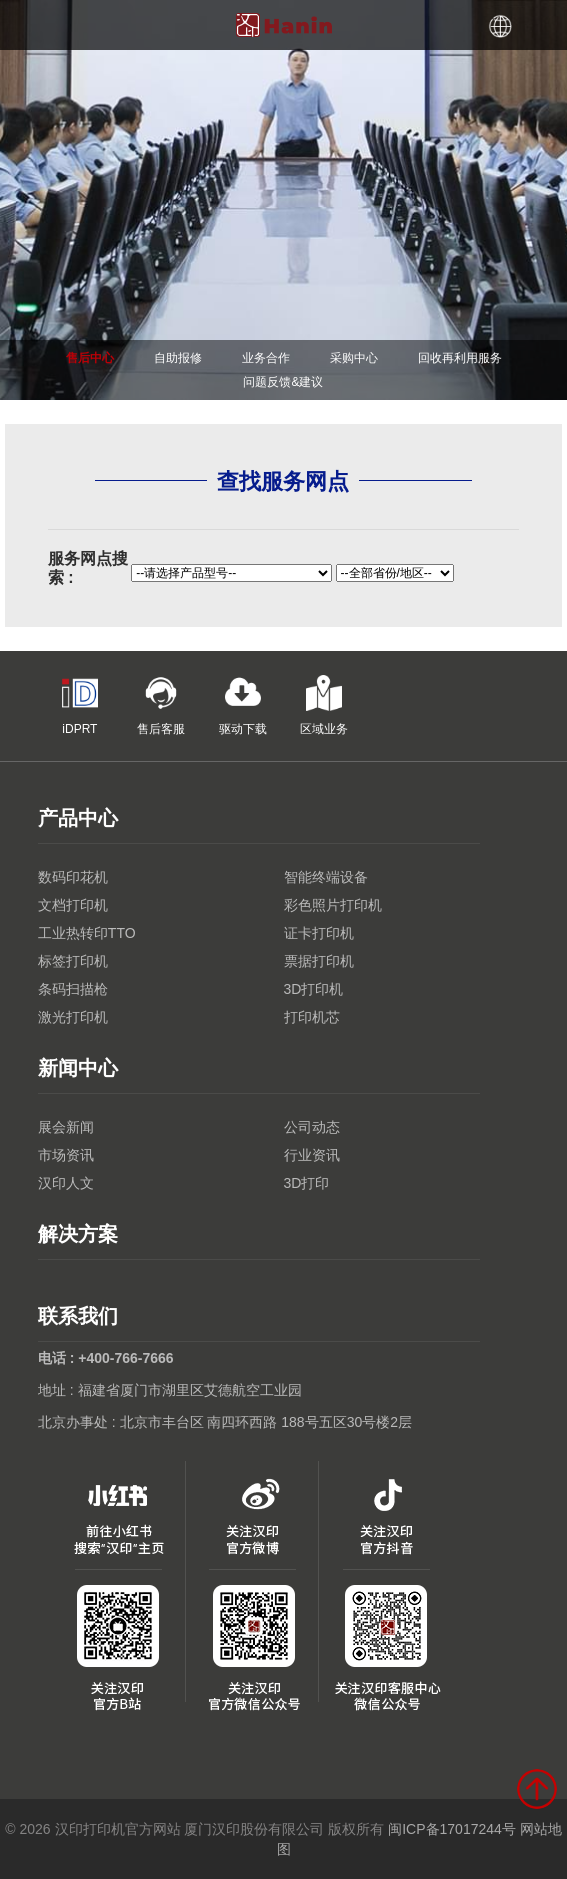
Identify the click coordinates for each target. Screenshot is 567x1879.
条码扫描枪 (73, 989)
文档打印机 (73, 905)
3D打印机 (314, 989)
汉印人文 (66, 1183)
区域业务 (324, 705)
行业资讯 (312, 1155)
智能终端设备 (326, 877)
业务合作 (266, 358)
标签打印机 (73, 961)
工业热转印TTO (87, 933)
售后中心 (90, 358)
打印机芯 (312, 1017)
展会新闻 (66, 1127)
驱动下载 (243, 705)
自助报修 (178, 358)
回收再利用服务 (460, 358)
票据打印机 (319, 961)
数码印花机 (73, 877)
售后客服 (161, 705)
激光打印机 (73, 1017)
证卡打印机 (319, 933)
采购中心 (354, 358)
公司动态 (312, 1127)
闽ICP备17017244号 (452, 1829)
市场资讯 (66, 1155)
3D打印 (307, 1183)
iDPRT (80, 705)
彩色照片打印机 (333, 905)
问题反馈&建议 (283, 382)
